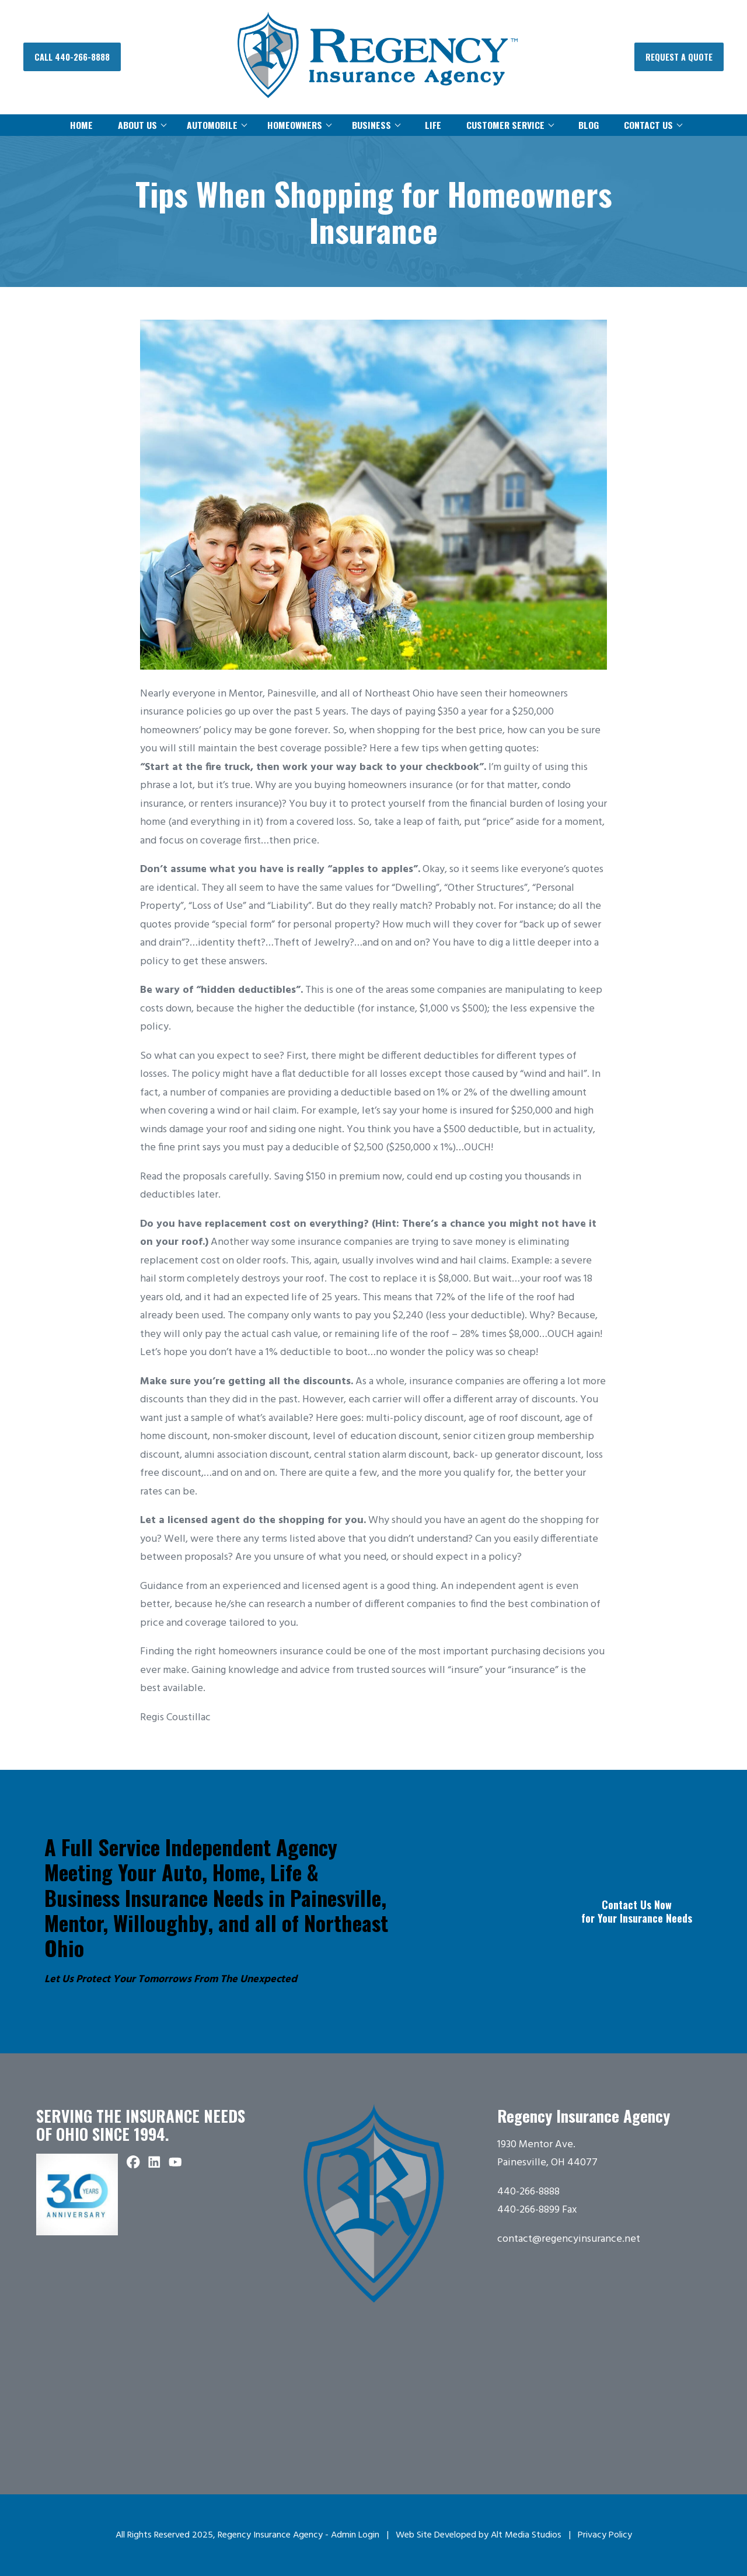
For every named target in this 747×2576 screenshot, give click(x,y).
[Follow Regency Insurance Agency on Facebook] (133, 2163)
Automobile (212, 125)
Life (433, 125)
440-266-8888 (528, 2191)
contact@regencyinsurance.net (568, 2239)
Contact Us (648, 125)
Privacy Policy (605, 2535)
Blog (588, 125)
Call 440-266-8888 (72, 57)
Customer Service (505, 125)
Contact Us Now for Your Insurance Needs (636, 1911)
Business (371, 125)
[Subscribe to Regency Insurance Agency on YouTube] (175, 2163)
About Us (137, 125)
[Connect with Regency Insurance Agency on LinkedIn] (154, 2163)
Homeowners (294, 125)
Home (81, 125)
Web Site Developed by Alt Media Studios (478, 2535)
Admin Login (355, 2535)
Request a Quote (679, 57)
